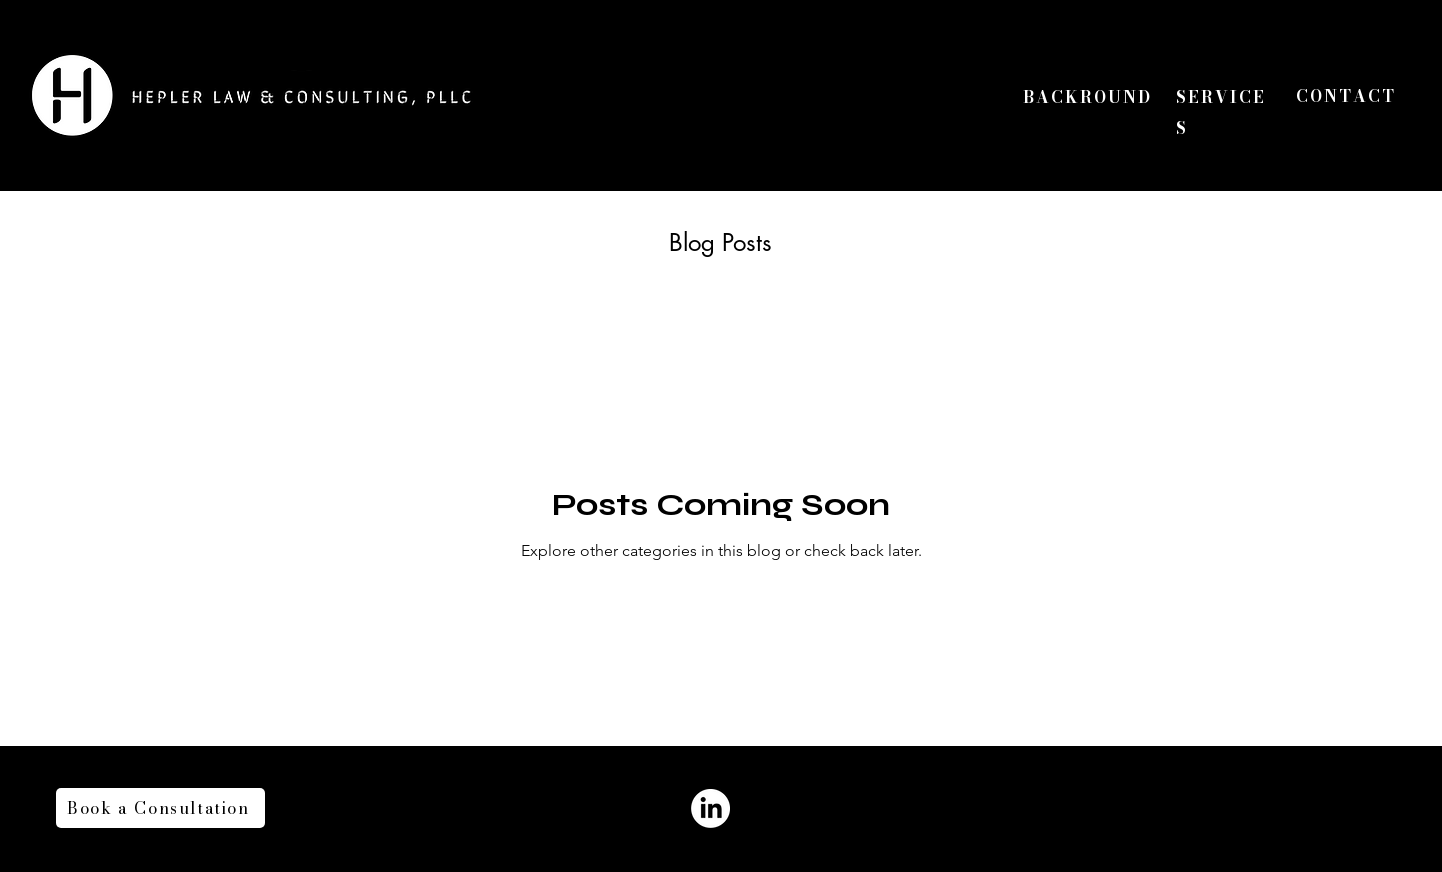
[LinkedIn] (710, 808)
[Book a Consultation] (160, 808)
